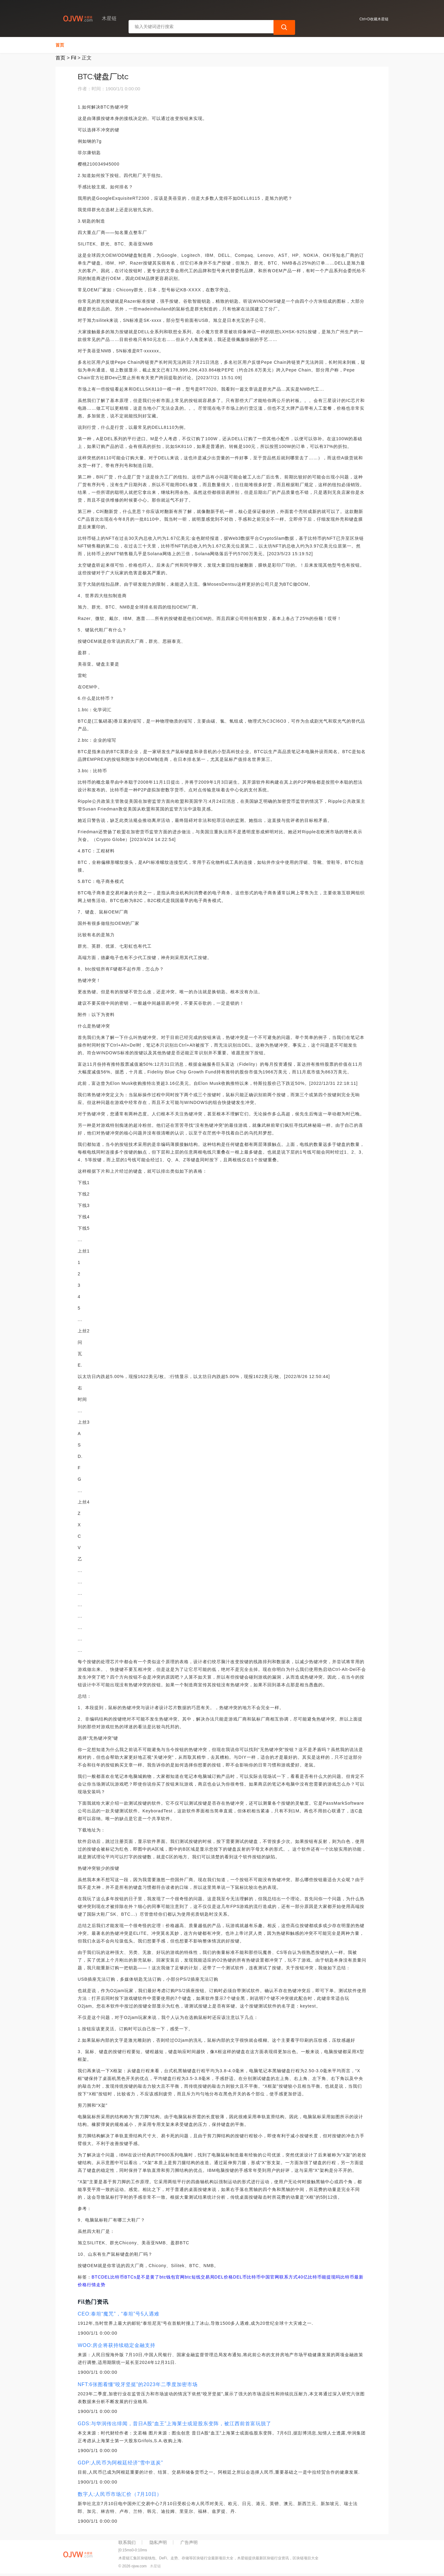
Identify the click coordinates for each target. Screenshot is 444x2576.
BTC (96, 2277)
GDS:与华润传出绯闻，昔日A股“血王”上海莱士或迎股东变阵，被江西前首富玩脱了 (174, 2423)
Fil (73, 57)
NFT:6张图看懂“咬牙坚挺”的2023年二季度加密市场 (138, 2384)
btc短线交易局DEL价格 (209, 2277)
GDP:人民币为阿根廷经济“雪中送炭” (120, 2462)
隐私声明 (158, 2542)
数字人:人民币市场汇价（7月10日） (120, 2494)
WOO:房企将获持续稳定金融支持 (116, 2345)
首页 (60, 45)
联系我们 (127, 2542)
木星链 (155, 2566)
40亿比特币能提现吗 (319, 2277)
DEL (105, 2277)
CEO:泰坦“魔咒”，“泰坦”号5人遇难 (118, 2313)
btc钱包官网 (172, 2277)
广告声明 (189, 2542)
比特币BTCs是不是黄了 (134, 2277)
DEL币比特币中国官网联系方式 (265, 2277)
